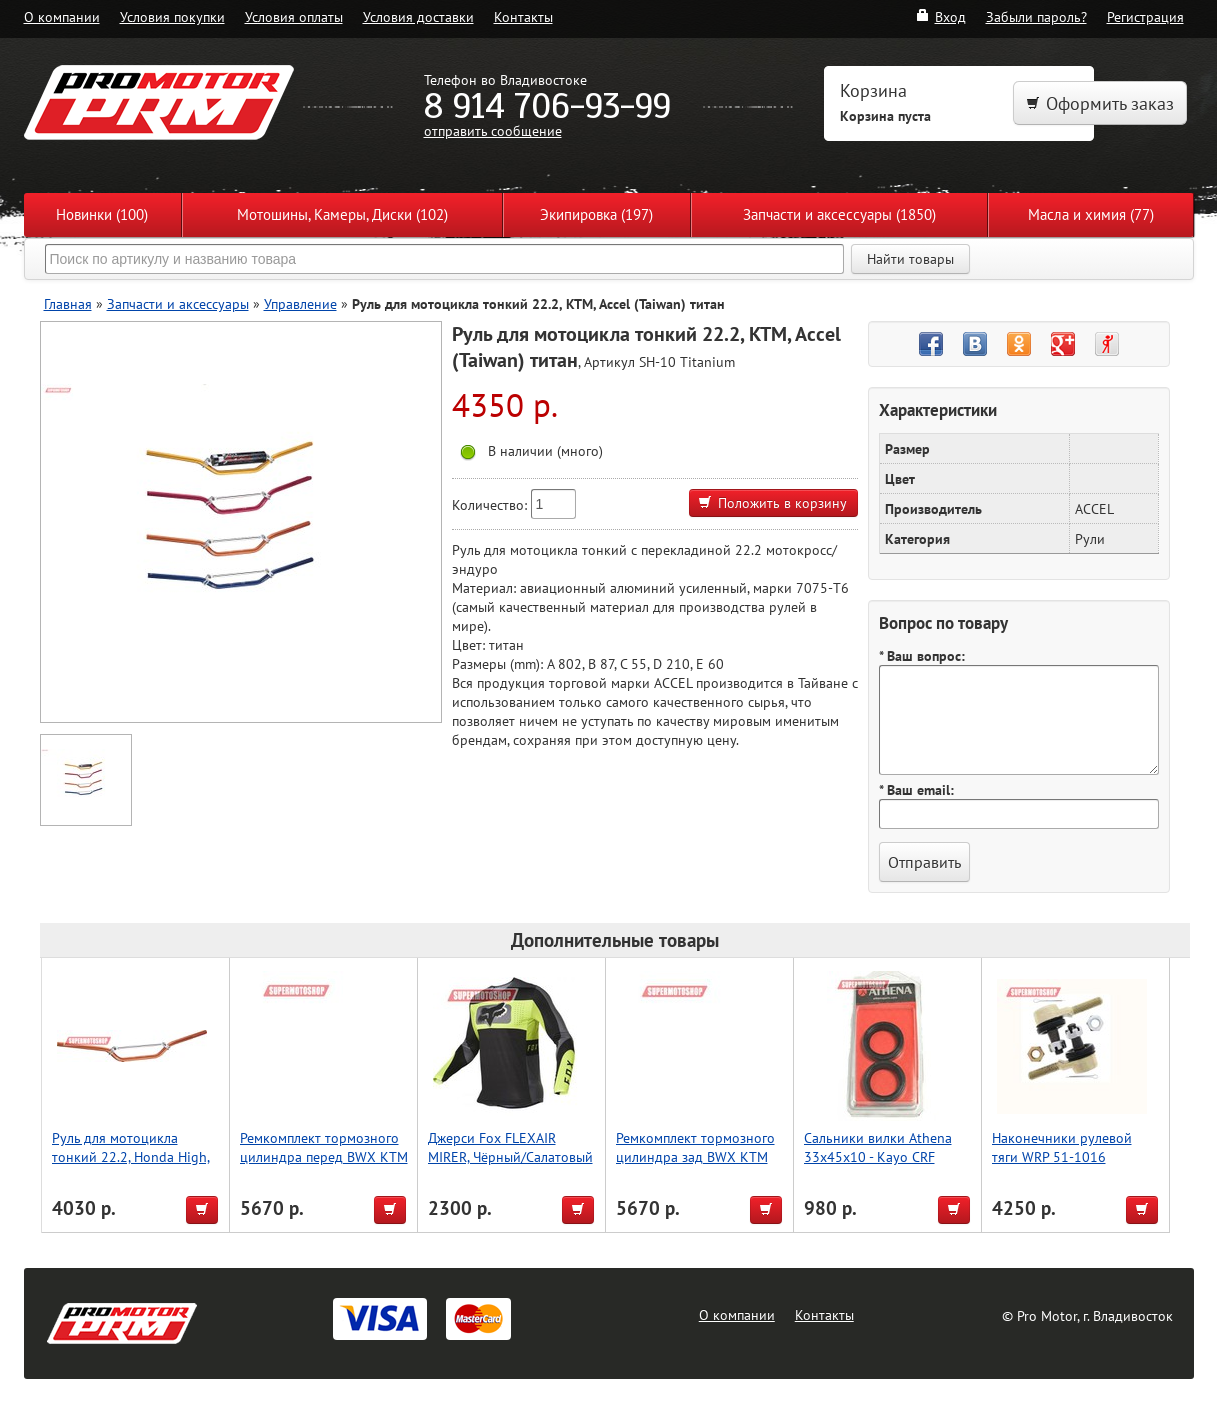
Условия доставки (418, 16)
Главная (68, 303)
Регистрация (1145, 16)
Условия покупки (172, 16)
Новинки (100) (102, 214)
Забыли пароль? (1036, 16)
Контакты (523, 16)
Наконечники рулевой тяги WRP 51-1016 (1062, 1147)
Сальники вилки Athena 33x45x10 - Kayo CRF (878, 1147)
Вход (940, 16)
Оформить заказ (1100, 103)
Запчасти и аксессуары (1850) (839, 214)
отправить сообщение (493, 130)
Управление (300, 303)
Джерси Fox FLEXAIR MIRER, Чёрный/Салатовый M (510, 1156)
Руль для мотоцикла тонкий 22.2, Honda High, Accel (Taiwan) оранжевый (132, 1156)
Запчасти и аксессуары (178, 303)
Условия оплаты (294, 16)
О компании (62, 16)
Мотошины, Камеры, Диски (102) (342, 214)
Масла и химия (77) (1091, 214)
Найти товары (910, 259)
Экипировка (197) (596, 214)
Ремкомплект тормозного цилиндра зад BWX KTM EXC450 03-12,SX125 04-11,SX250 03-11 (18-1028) (698, 1166)
